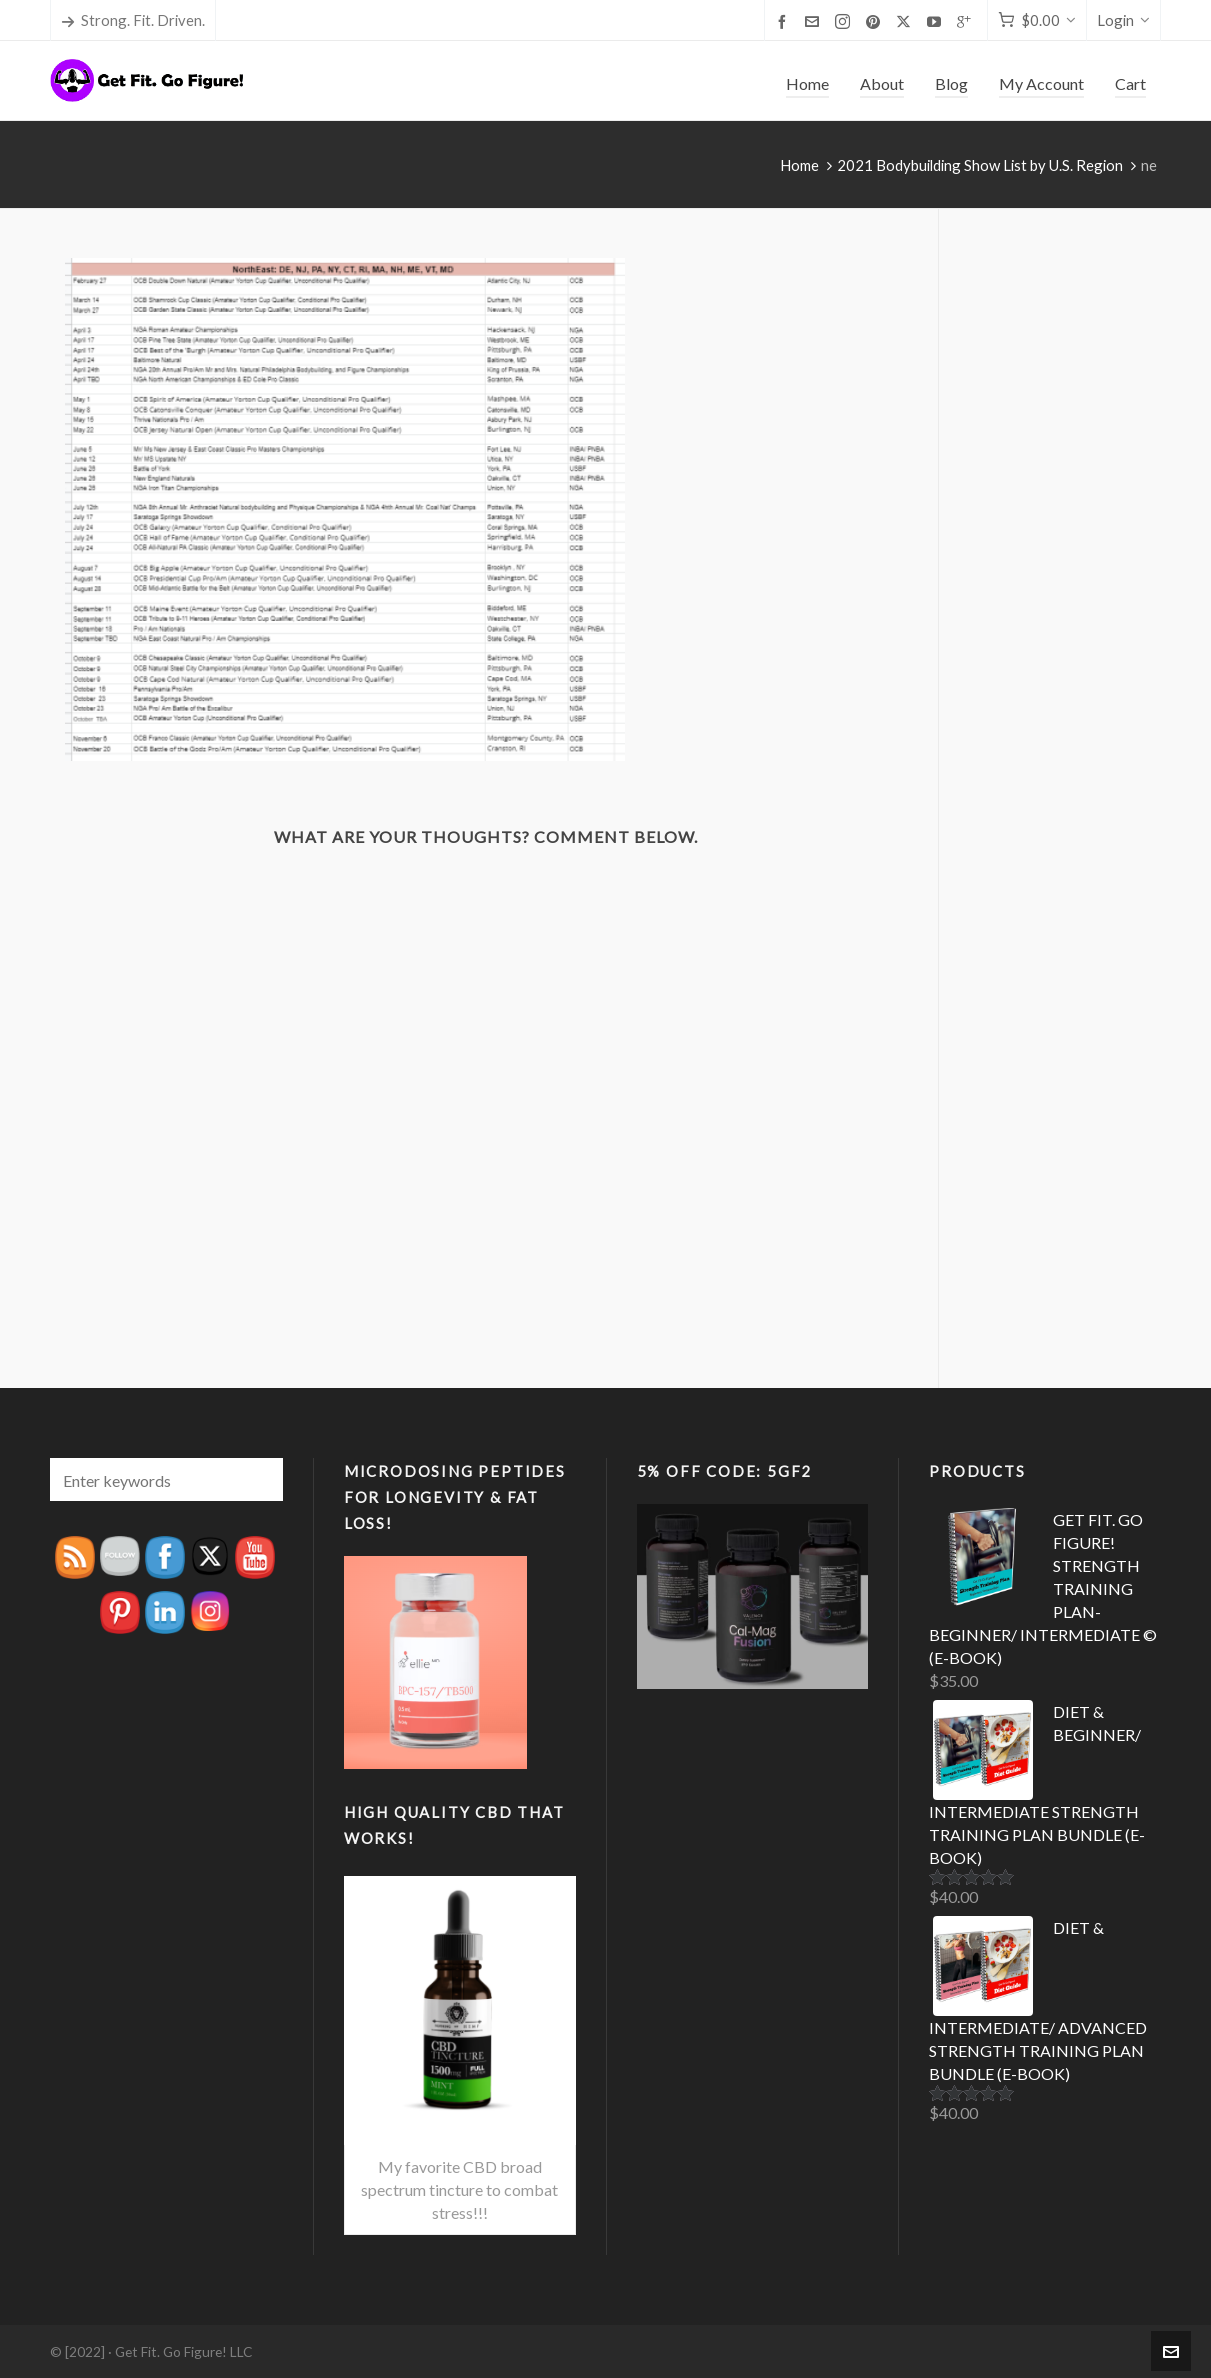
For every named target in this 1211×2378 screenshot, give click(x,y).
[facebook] (785, 21)
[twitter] (906, 21)
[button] (258, 1479)
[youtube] (937, 21)
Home (799, 165)
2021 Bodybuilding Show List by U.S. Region (980, 165)
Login (1123, 20)
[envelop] (815, 21)
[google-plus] (967, 21)
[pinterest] (876, 21)
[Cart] (1037, 20)
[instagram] (845, 21)
